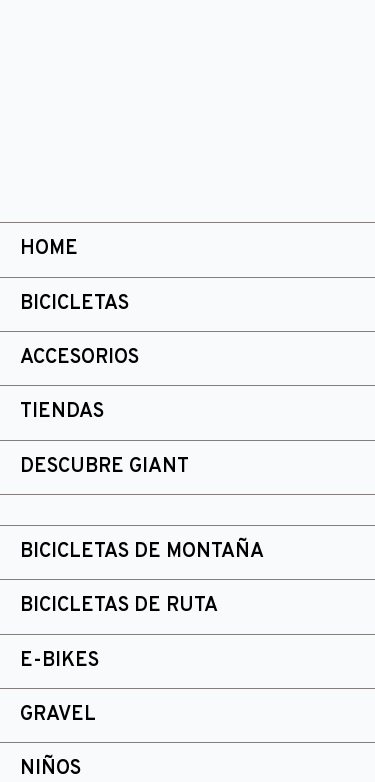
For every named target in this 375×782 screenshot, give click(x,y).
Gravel (58, 715)
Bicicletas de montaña (142, 552)
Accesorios (79, 358)
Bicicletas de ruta (119, 606)
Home (49, 249)
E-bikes (59, 661)
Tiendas (62, 412)
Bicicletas (74, 304)
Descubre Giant (104, 467)
